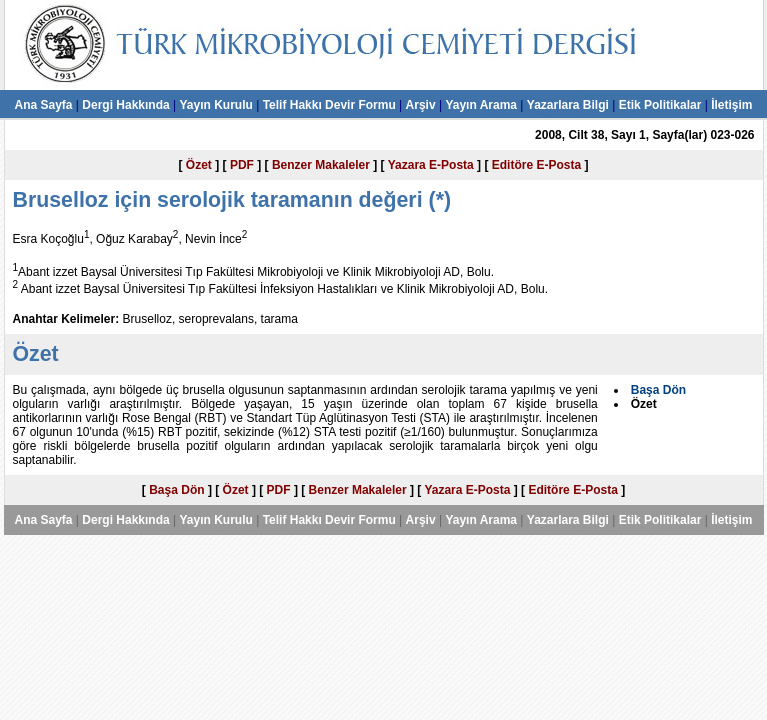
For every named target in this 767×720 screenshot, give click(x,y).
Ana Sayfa (43, 105)
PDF (242, 165)
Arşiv (421, 105)
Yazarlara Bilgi (568, 105)
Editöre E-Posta (536, 165)
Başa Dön (176, 490)
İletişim (731, 105)
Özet (199, 165)
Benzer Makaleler (321, 165)
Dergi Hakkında (125, 105)
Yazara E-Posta (431, 165)
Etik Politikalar (660, 105)
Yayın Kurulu (215, 105)
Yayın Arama (481, 105)
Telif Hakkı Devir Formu (329, 105)
